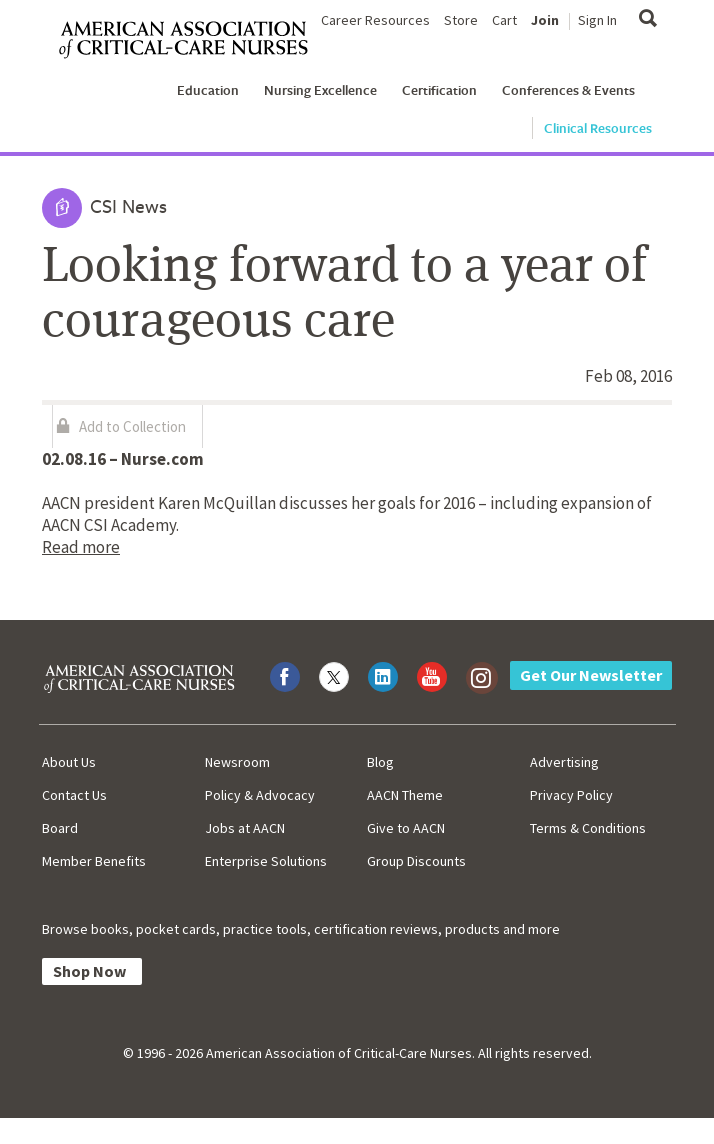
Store (461, 20)
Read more (81, 547)
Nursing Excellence (320, 90)
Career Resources (375, 20)
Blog (380, 762)
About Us (69, 762)
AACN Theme (405, 795)
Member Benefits (94, 861)
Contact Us (74, 795)
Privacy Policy (571, 795)
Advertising (564, 762)
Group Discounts (416, 861)
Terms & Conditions (588, 828)
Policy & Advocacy (260, 795)
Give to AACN (406, 828)
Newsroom (237, 762)
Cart (504, 20)
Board (60, 828)
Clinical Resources (598, 128)
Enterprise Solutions (266, 861)
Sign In (597, 20)
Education (208, 90)
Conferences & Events (568, 90)
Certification (439, 90)
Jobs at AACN (245, 828)
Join (545, 20)
